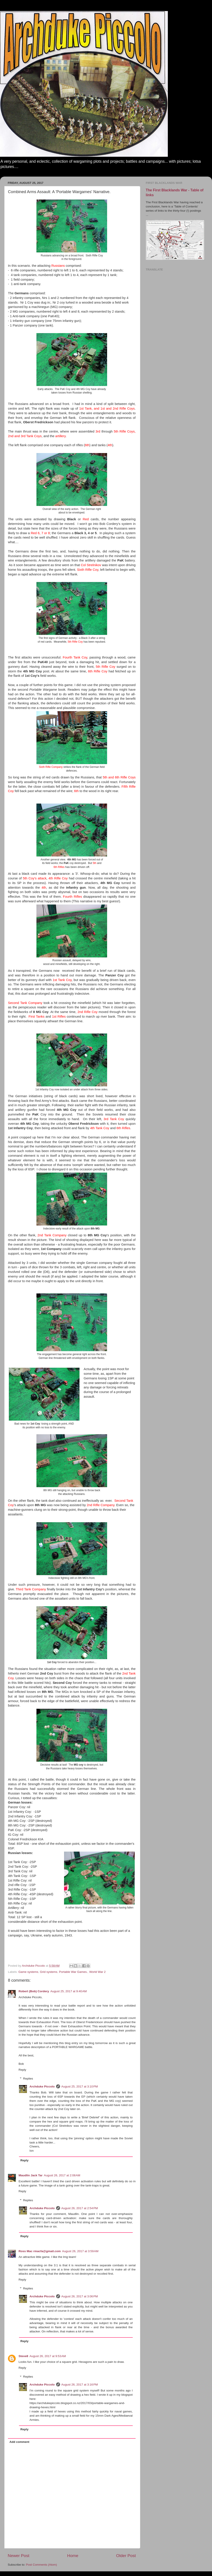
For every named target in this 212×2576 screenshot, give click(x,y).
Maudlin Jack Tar (31, 2175)
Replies (28, 2078)
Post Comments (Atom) (41, 2564)
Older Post (126, 2555)
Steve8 (23, 2356)
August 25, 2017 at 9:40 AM (68, 1991)
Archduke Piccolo (42, 2086)
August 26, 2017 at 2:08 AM (62, 2175)
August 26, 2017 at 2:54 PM (79, 2208)
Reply (22, 2069)
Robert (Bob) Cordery (34, 1991)
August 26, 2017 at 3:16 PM (79, 2384)
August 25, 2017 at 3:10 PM (79, 2086)
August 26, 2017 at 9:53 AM (48, 2356)
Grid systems (48, 1972)
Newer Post (18, 2555)
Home (72, 2555)
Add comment (19, 2442)
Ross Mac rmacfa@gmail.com (40, 2251)
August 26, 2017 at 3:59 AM (80, 2251)
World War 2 (97, 1972)
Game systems (28, 1972)
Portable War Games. (73, 1972)
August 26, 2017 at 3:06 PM (79, 2296)
